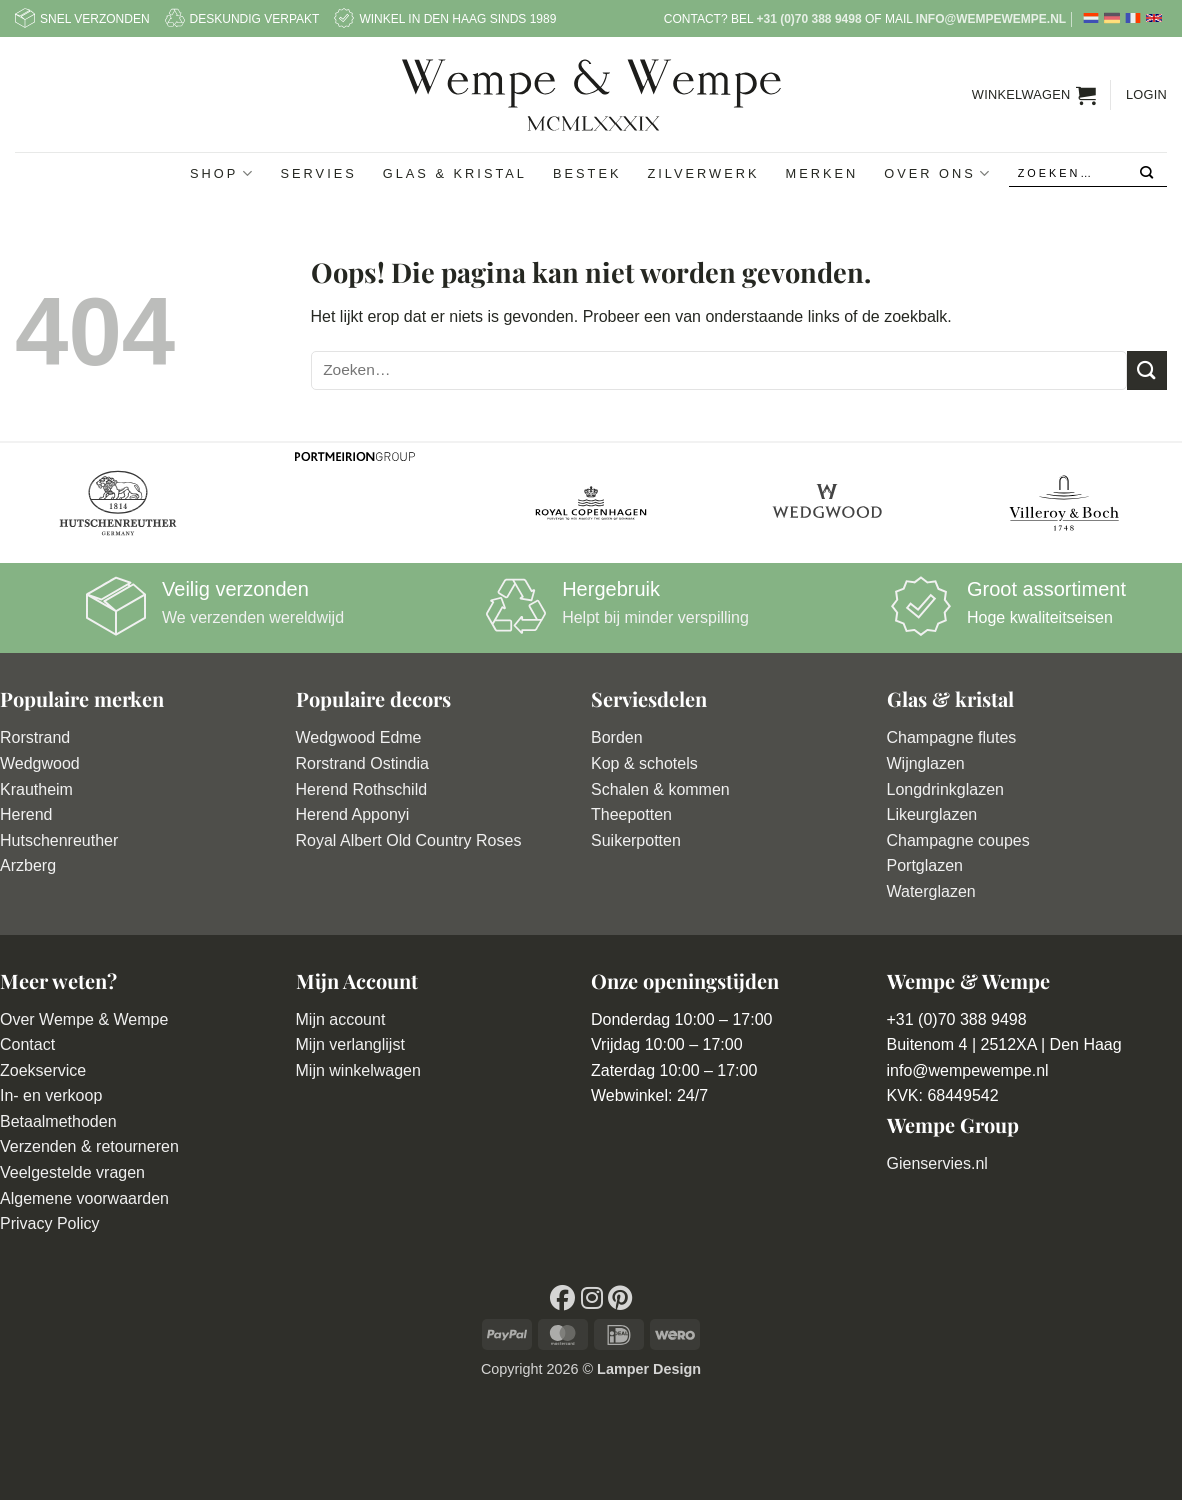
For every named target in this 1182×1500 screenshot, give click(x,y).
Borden (617, 737)
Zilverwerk (703, 173)
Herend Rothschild (362, 789)
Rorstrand (35, 737)
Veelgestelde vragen (72, 1172)
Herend (26, 814)
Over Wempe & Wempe (84, 1019)
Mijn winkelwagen (358, 1070)
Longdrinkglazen (945, 789)
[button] (1034, 95)
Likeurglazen (932, 814)
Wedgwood (40, 763)
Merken (821, 173)
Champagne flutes (952, 737)
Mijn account (341, 1019)
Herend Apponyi (353, 814)
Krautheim (36, 789)
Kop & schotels (644, 763)
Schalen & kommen (660, 789)
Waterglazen (931, 891)
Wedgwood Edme (359, 737)
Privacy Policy (50, 1223)
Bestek (587, 173)
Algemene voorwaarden (84, 1198)
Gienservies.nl (937, 1163)
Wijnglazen (926, 763)
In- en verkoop (51, 1095)
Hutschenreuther (59, 840)
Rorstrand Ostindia (362, 763)
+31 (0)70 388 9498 (808, 19)
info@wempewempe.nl (991, 19)
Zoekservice (43, 1070)
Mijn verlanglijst (350, 1044)
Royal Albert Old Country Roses (409, 840)
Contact (27, 1044)
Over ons (938, 173)
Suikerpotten (636, 840)
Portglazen (925, 865)
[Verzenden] (1147, 174)
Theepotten (631, 814)
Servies (319, 173)
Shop (222, 173)
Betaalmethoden (58, 1121)
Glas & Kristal (455, 173)
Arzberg (28, 865)
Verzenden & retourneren (89, 1146)
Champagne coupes (958, 840)
